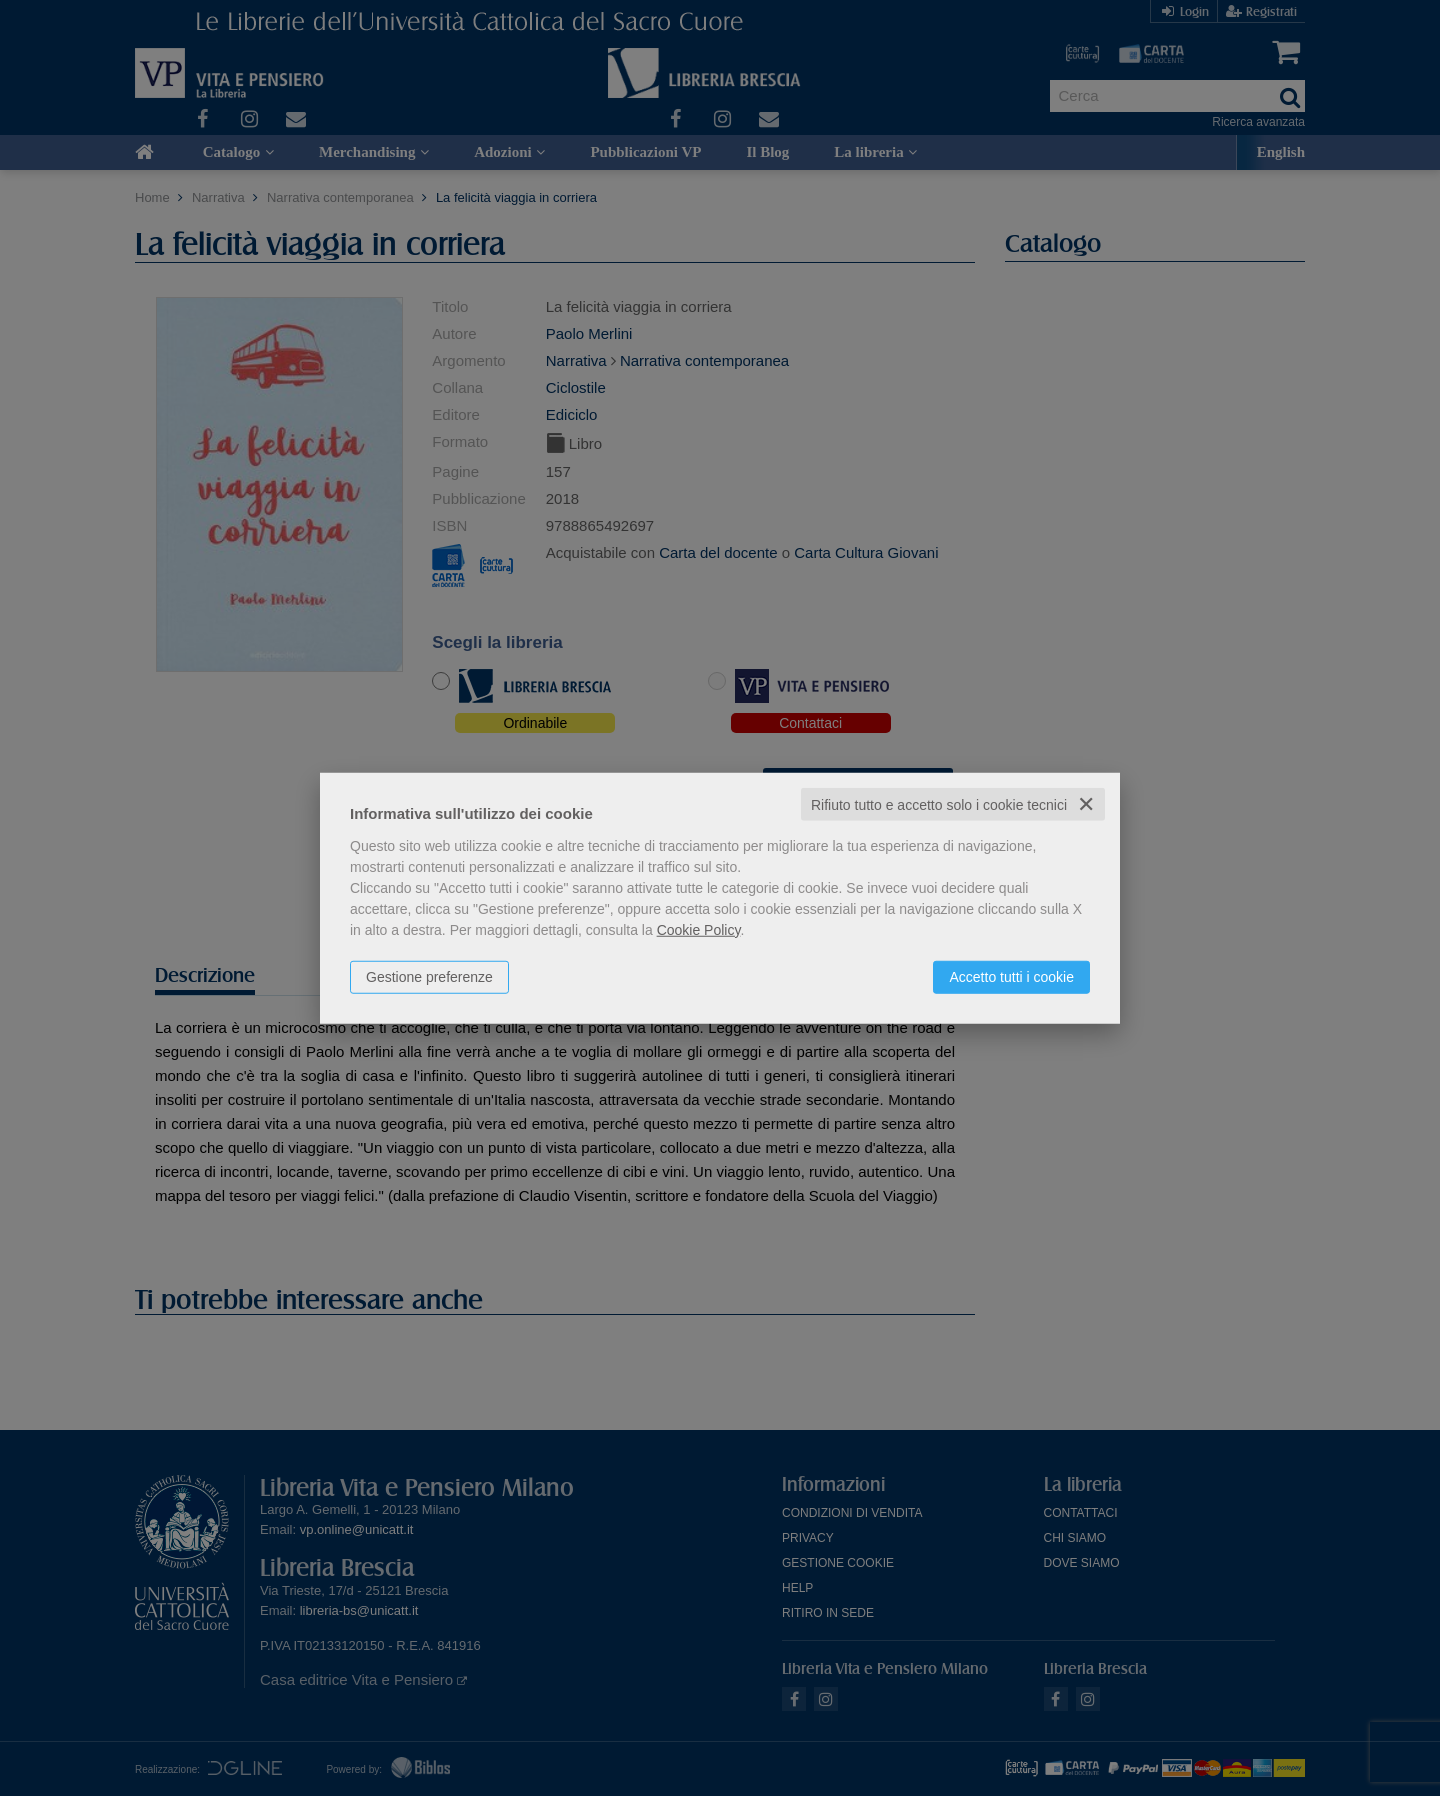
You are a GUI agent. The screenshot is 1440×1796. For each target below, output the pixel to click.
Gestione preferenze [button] (429, 976)
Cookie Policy (699, 929)
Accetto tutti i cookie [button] (1011, 976)
